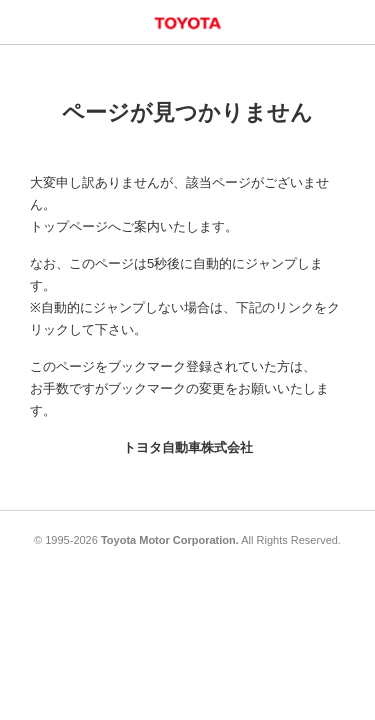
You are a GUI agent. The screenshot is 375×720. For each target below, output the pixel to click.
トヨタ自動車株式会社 (188, 447)
